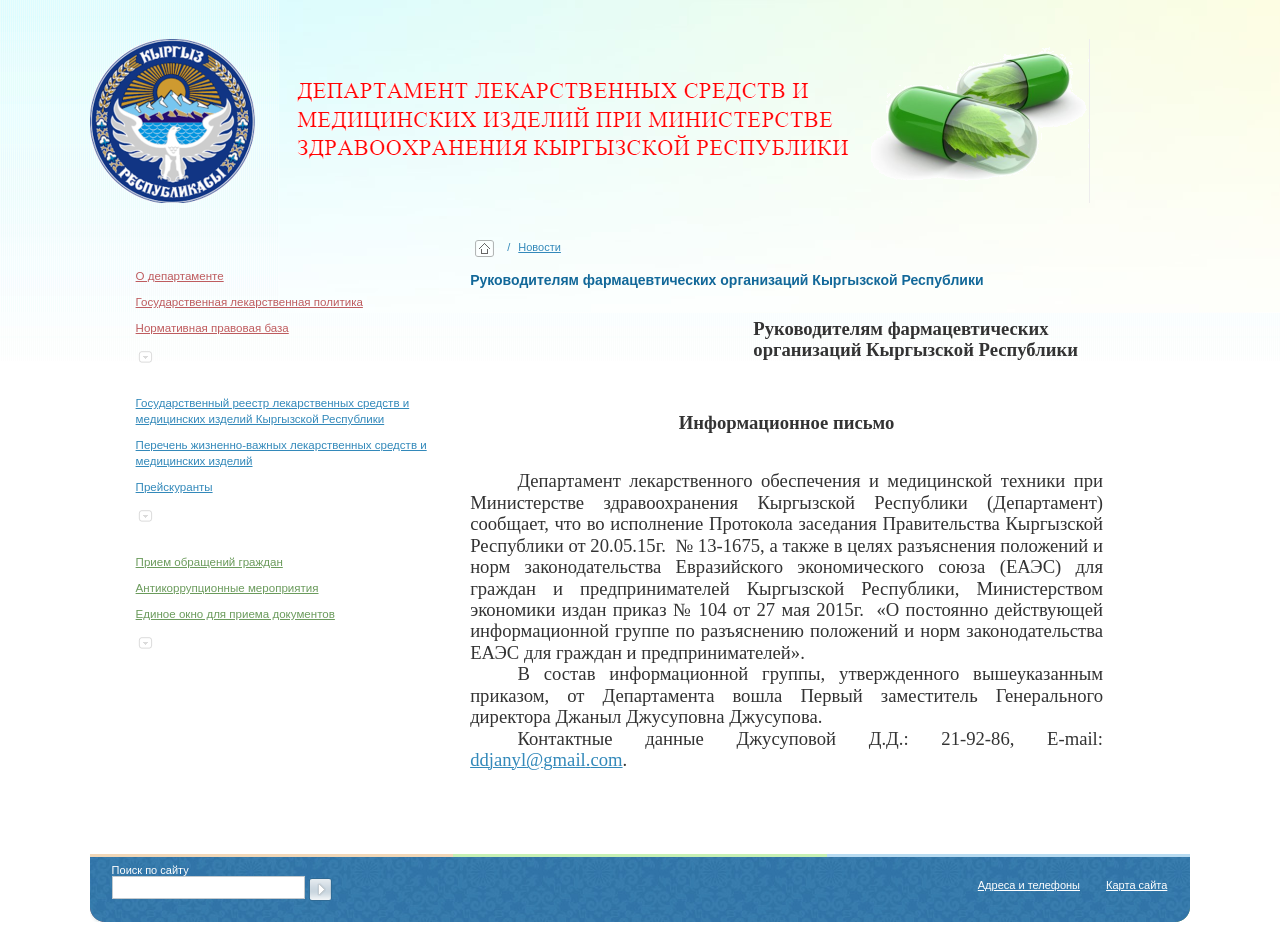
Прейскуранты (174, 487)
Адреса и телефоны (1029, 885)
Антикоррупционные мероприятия (227, 588)
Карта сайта (1136, 885)
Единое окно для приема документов (235, 614)
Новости (539, 247)
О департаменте (180, 276)
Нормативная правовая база (212, 328)
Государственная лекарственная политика (249, 302)
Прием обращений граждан (209, 562)
